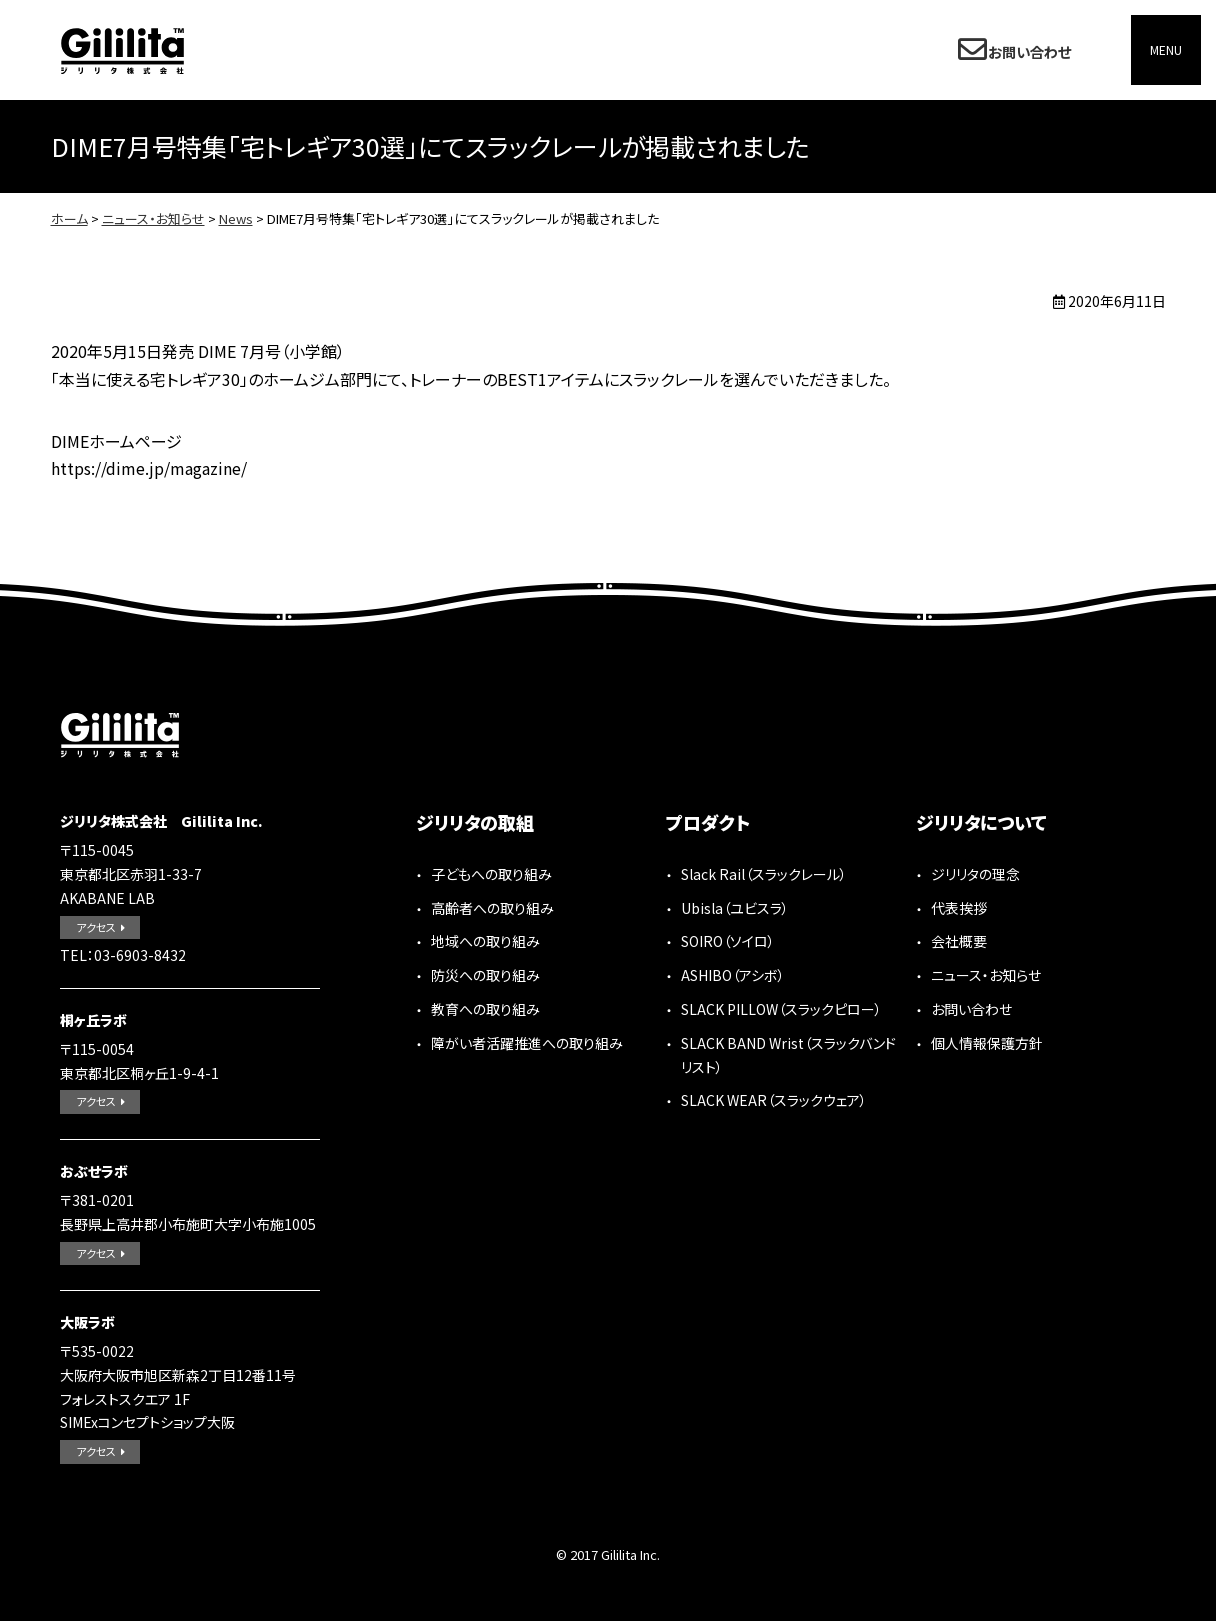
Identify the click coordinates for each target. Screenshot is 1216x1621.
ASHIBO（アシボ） (733, 975)
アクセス (96, 927)
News (236, 218)
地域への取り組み (485, 941)
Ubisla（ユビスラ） (735, 908)
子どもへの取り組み (491, 874)
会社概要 (959, 941)
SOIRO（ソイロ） (728, 941)
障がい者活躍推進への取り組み (527, 1043)
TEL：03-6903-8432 (123, 955)
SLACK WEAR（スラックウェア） (774, 1100)
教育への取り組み (485, 1009)
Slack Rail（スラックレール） (764, 874)
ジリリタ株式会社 (122, 50)
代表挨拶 (959, 908)
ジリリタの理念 (975, 874)
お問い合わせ (1026, 49)
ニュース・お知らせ (153, 218)
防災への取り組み (485, 975)
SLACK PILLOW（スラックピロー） (781, 1009)
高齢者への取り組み (492, 908)
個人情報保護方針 (987, 1043)
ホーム (69, 218)
